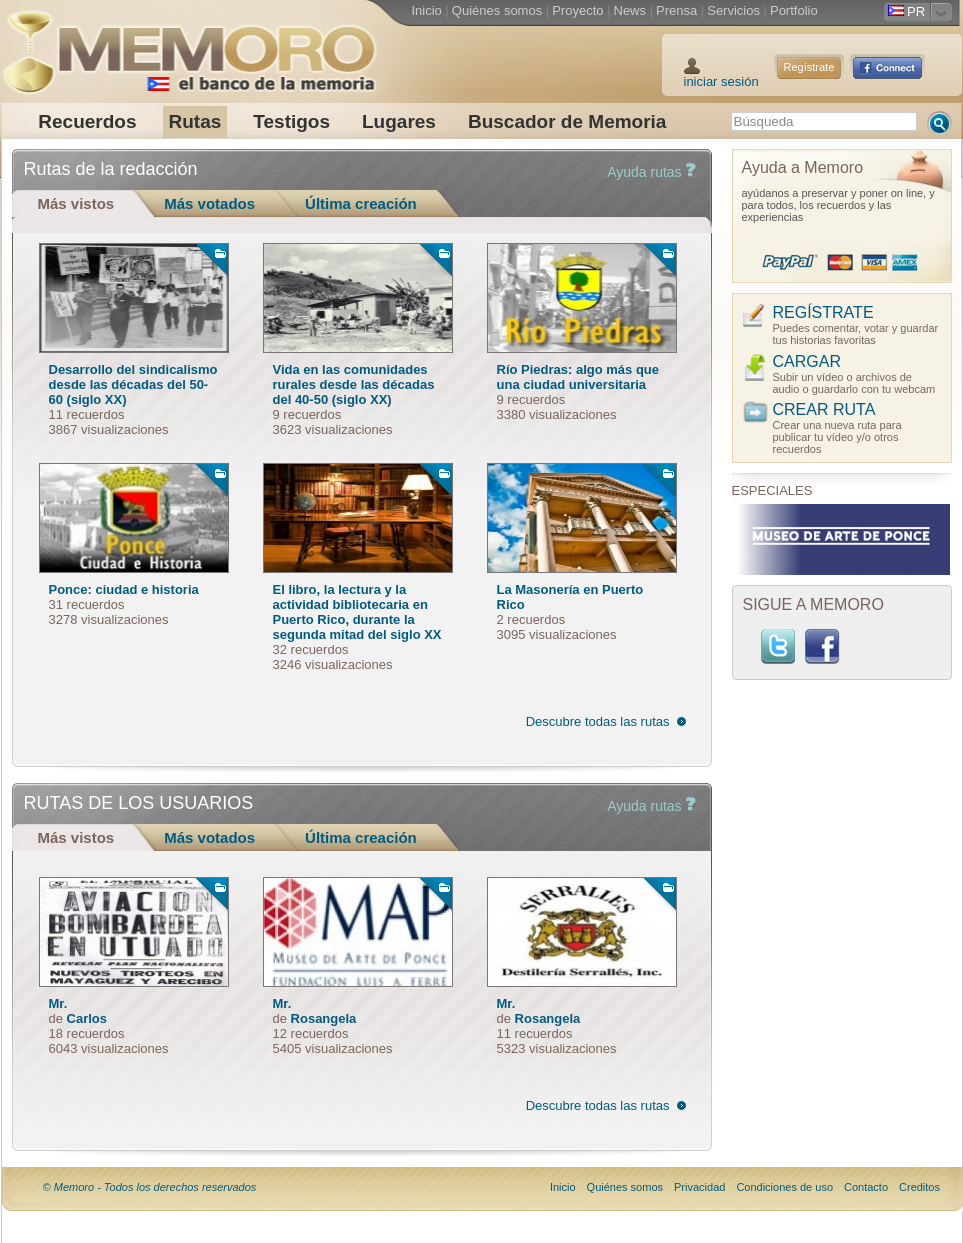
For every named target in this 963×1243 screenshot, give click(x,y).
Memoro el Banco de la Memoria (189, 45)
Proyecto (577, 10)
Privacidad (699, 1187)
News (630, 10)
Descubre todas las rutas (598, 721)
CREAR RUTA (824, 409)
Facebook (822, 646)
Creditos (919, 1187)
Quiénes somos (497, 10)
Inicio (427, 10)
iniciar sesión (721, 81)
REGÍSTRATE (823, 312)
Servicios (733, 10)
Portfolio (794, 10)
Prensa (676, 10)
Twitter (778, 646)
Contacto (866, 1187)
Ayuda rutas (651, 172)
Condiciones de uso (784, 1187)
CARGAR (807, 361)
